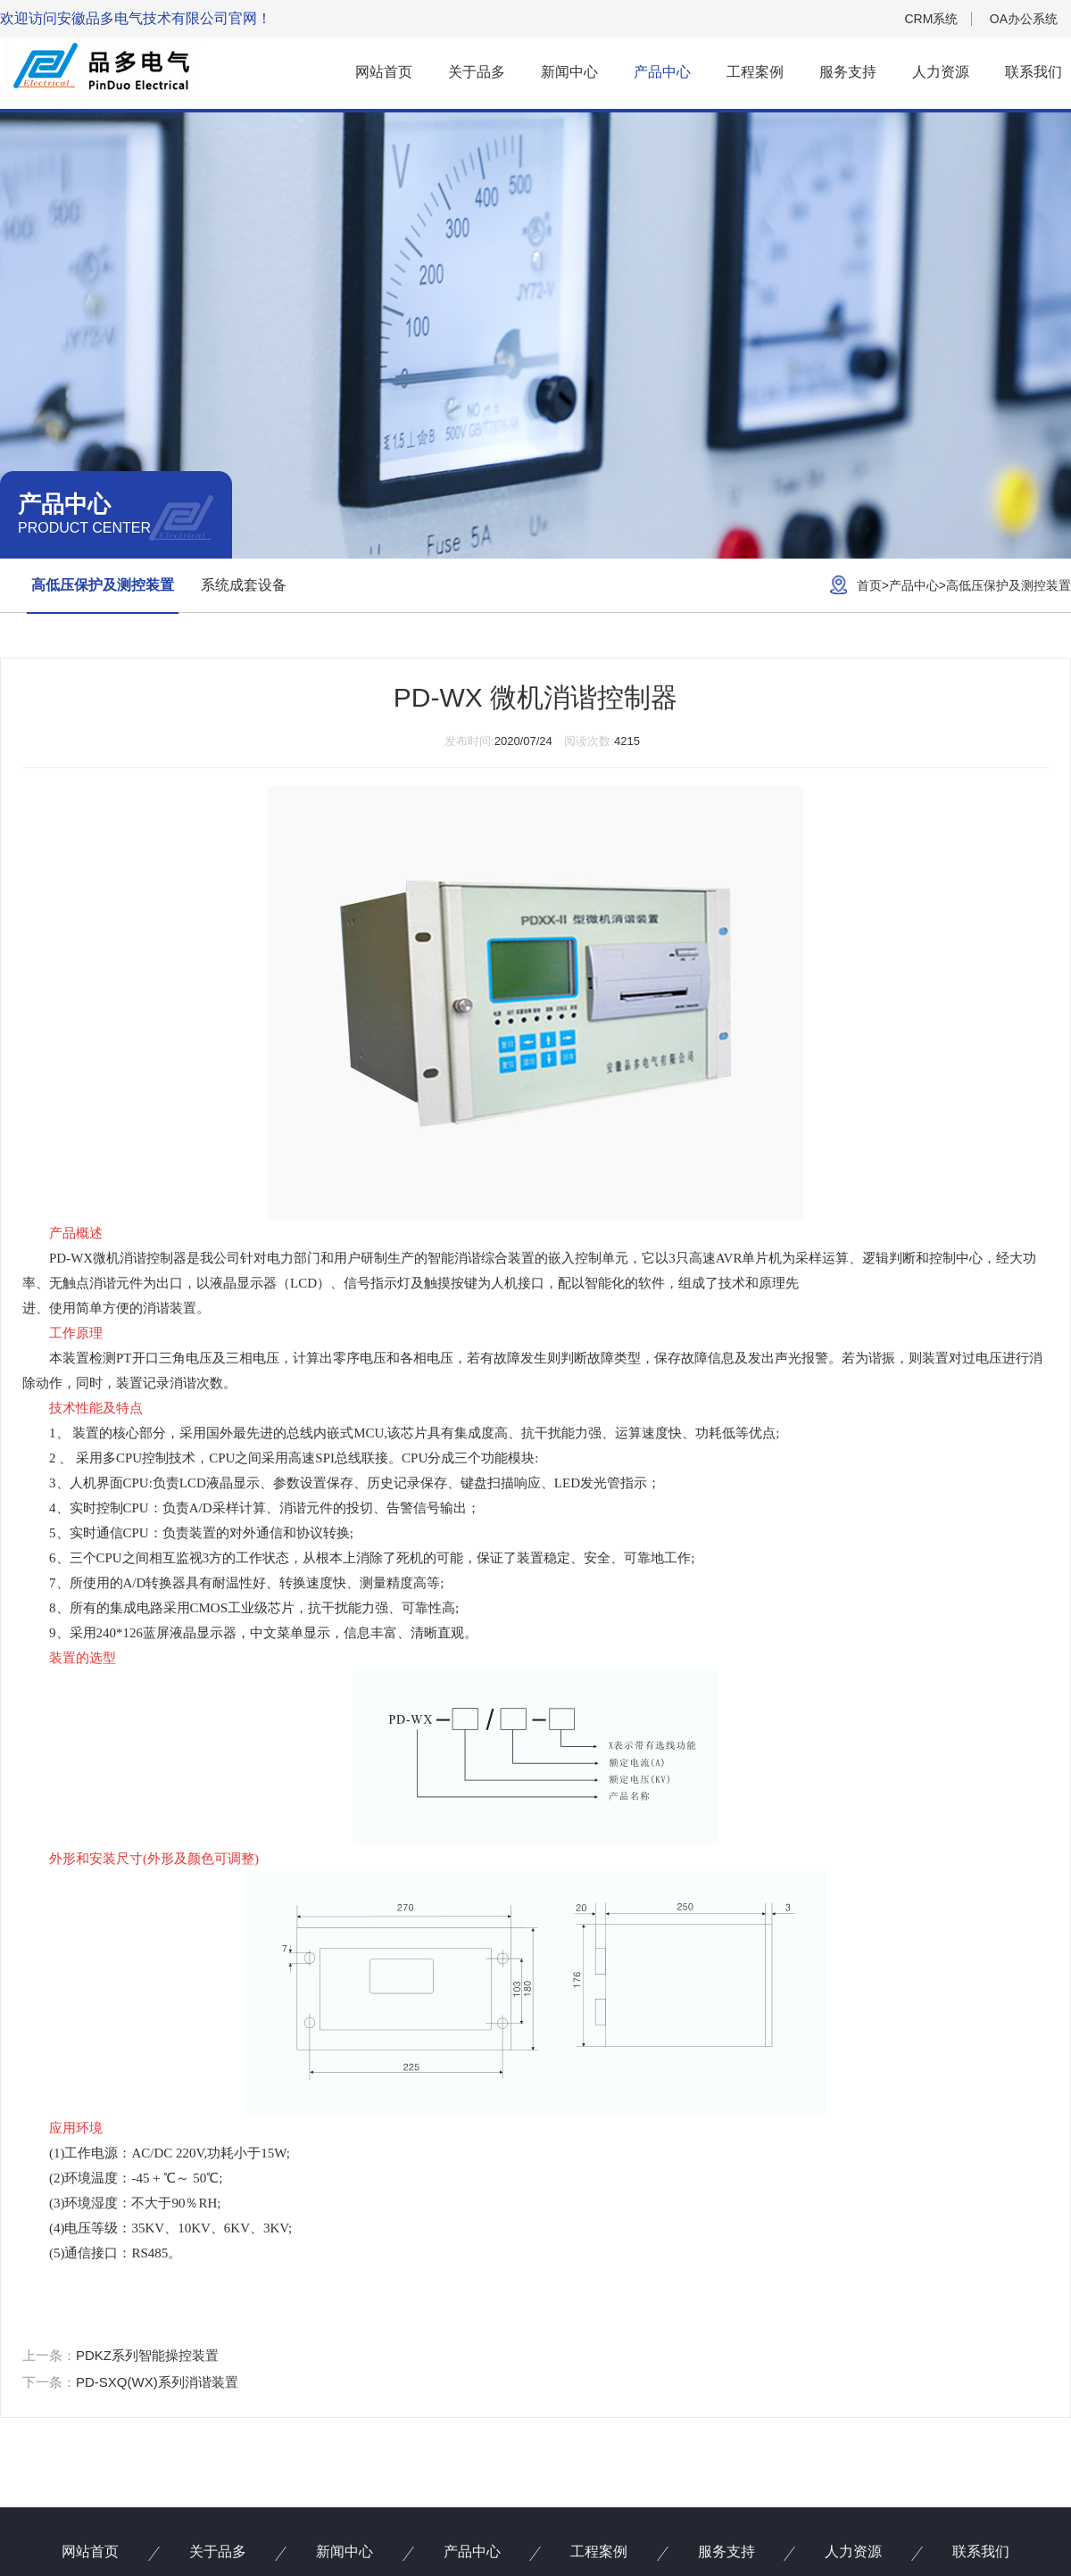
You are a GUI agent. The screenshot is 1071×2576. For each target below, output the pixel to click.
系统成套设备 (243, 584)
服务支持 (847, 71)
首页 (869, 585)
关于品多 (476, 71)
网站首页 (383, 71)
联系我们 (1033, 71)
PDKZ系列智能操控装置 (147, 2355)
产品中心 (662, 71)
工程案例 (755, 71)
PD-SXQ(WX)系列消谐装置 (157, 2382)
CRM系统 (931, 19)
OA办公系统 (1024, 19)
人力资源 (940, 71)
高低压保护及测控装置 (102, 584)
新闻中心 (569, 71)
